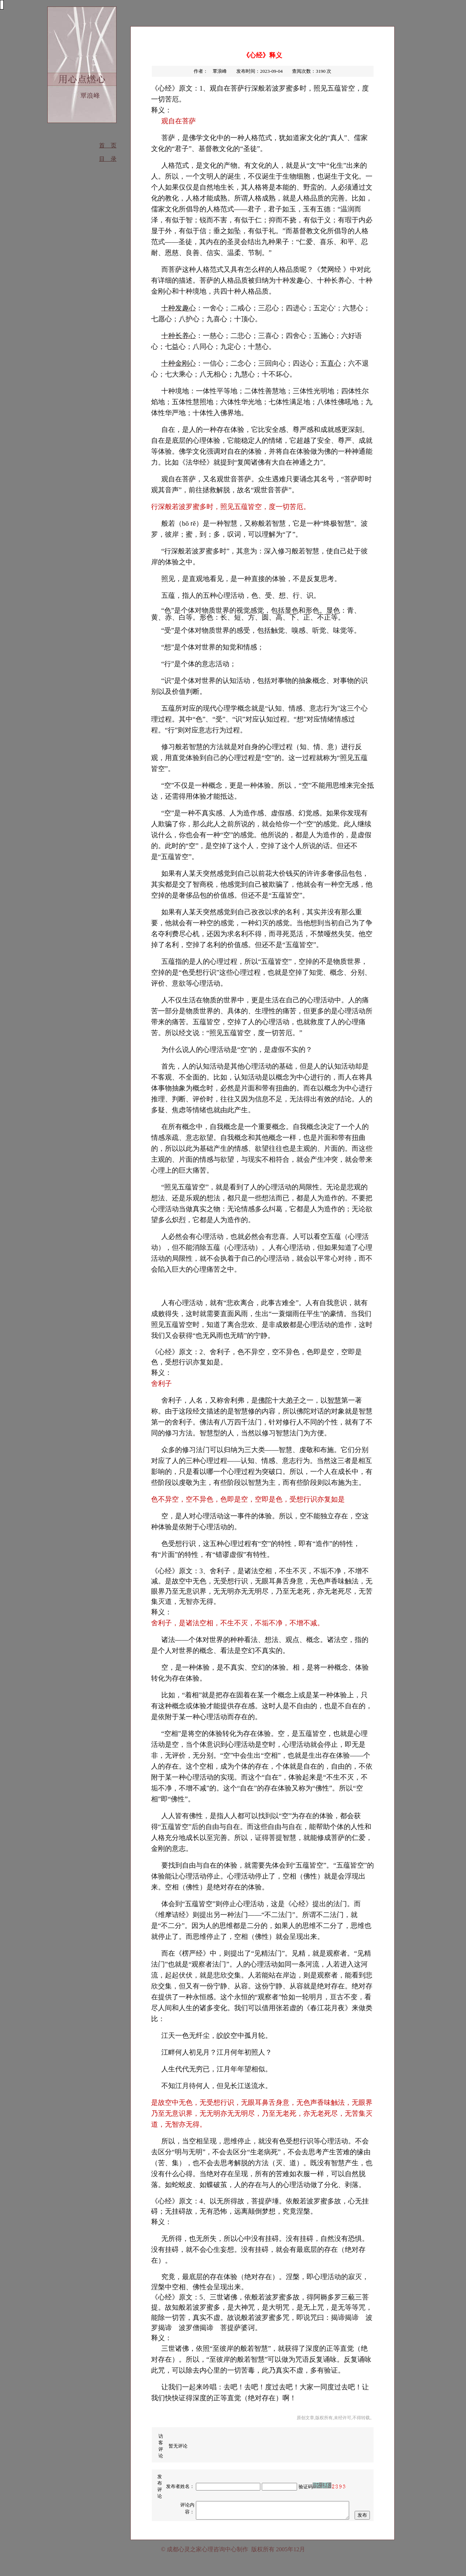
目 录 (107, 159)
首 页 (107, 145)
